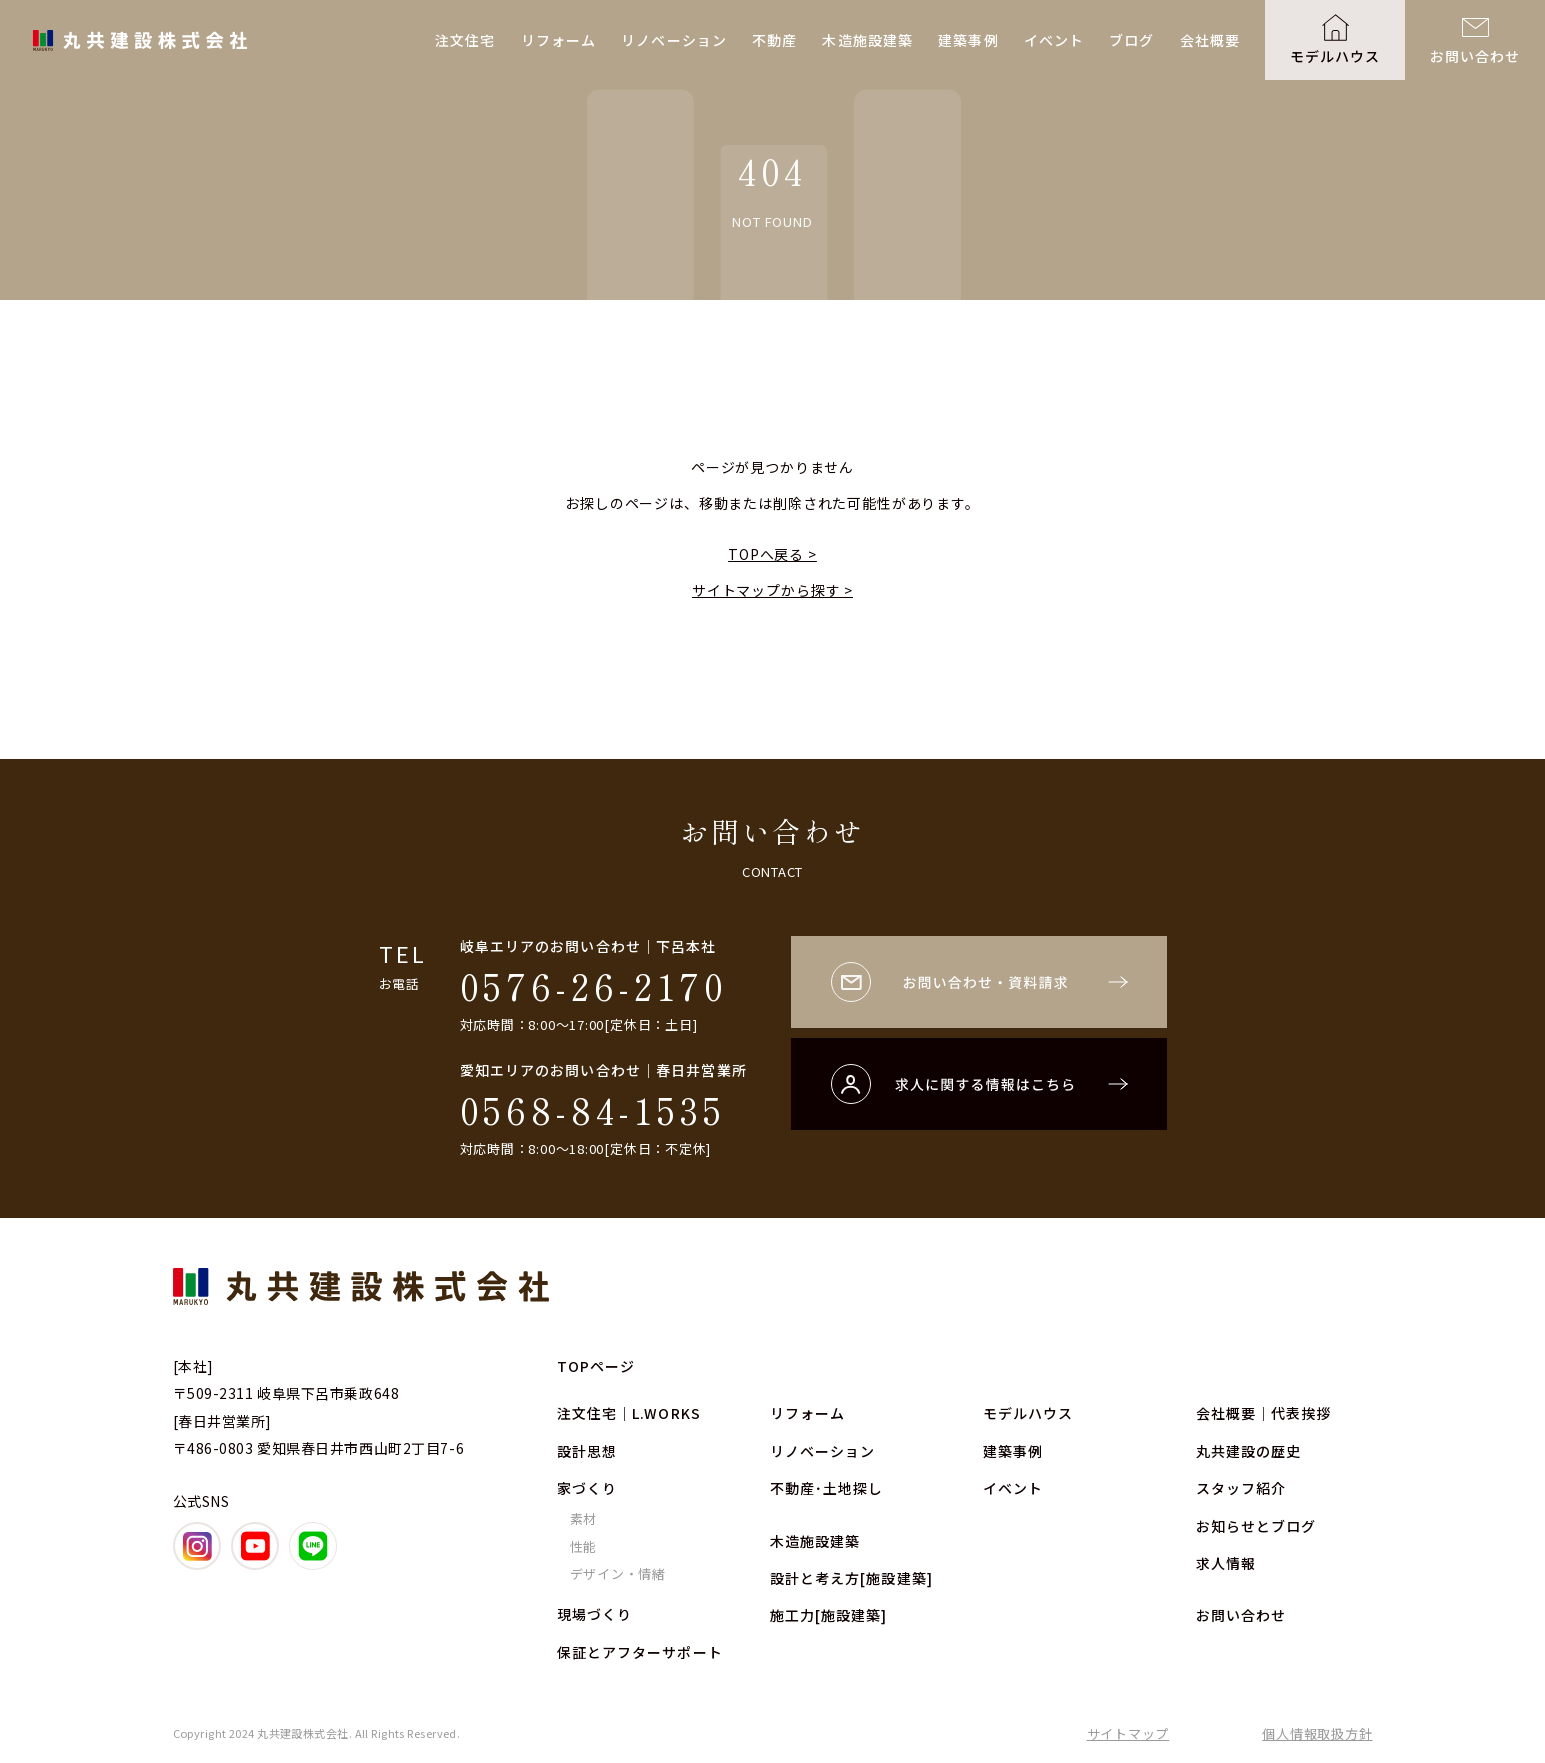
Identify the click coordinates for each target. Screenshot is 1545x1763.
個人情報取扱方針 (1317, 1733)
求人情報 (1226, 1563)
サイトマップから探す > (772, 590)
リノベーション (674, 40)
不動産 (774, 40)
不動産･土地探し (827, 1488)
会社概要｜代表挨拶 (1264, 1413)
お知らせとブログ (1256, 1526)
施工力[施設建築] (829, 1615)
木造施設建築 (867, 40)
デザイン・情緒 (618, 1573)
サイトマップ (1128, 1733)
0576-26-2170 (594, 985)
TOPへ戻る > (772, 554)
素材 (584, 1518)
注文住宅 (465, 40)
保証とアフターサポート (640, 1652)
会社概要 (1210, 40)
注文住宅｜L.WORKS (629, 1413)
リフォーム (559, 40)
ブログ (1131, 40)
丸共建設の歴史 (1249, 1451)
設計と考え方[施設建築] (851, 1578)
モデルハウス (1335, 56)
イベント (1054, 40)
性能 (584, 1546)
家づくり (587, 1488)
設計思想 (587, 1451)
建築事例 (968, 40)
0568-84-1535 (593, 1109)
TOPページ (596, 1366)
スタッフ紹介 (1241, 1488)
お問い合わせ (1475, 56)
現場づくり (595, 1614)
